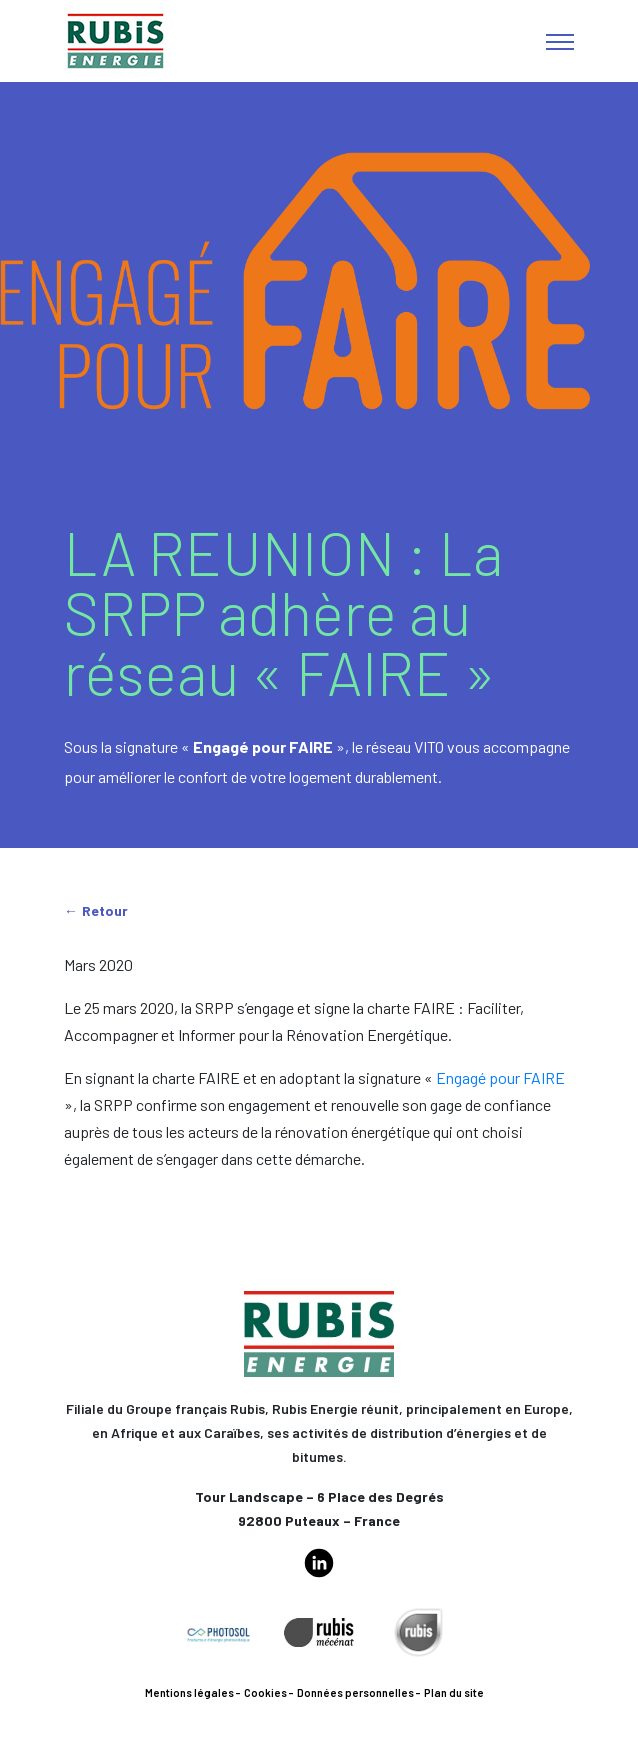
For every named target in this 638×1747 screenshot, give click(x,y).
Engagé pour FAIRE (500, 1077)
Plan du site (454, 1692)
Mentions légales (189, 1692)
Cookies (265, 1692)
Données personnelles (355, 1692)
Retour (105, 910)
